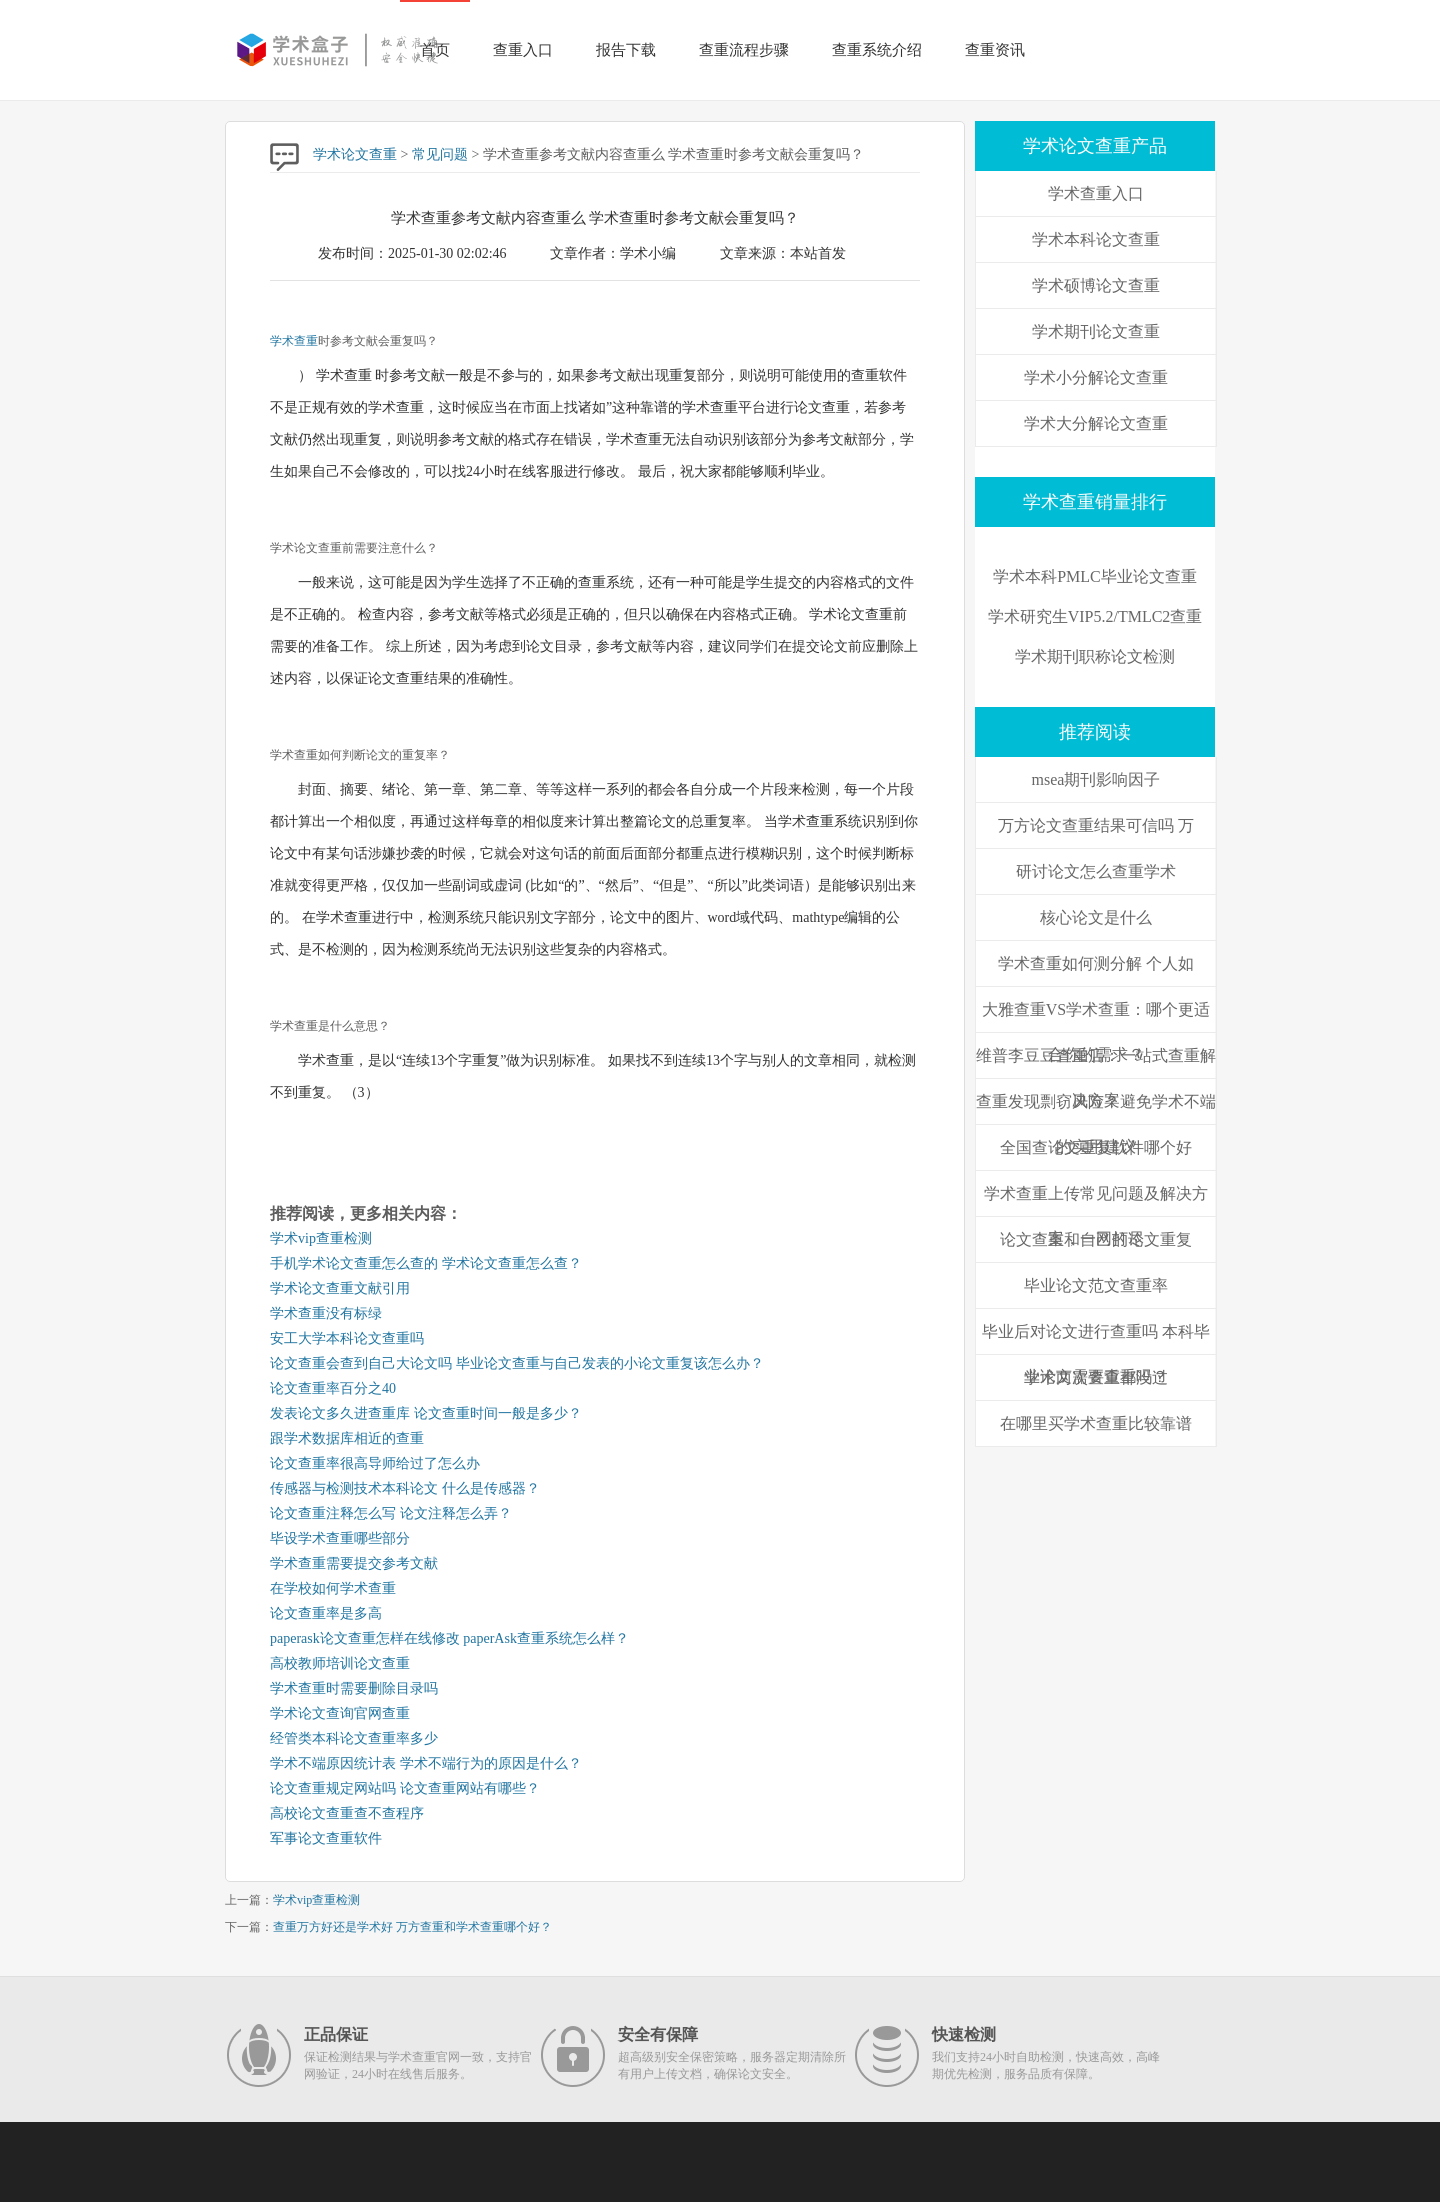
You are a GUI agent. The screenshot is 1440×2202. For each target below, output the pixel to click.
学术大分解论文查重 (1096, 423)
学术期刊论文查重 (1096, 331)
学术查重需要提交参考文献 (354, 1563)
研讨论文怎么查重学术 (1096, 871)
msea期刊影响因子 (1096, 779)
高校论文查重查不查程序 (347, 1813)
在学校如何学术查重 (333, 1588)
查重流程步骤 (744, 50)
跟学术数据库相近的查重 (347, 1438)
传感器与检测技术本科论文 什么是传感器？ (405, 1488)
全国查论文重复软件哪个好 (1096, 1147)
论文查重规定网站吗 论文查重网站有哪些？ (405, 1788)
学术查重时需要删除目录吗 (354, 1688)
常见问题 (440, 154)
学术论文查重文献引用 (340, 1288)
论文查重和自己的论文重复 (1096, 1239)
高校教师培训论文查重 (340, 1663)
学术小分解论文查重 (1096, 377)
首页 (435, 50)
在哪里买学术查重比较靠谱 (1096, 1423)
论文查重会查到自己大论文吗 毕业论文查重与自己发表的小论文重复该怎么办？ (517, 1363)
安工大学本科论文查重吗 (347, 1338)
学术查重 (294, 341)
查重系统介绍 (877, 50)
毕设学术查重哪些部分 (340, 1538)
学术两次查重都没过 (1096, 1377)
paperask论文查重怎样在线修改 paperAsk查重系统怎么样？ (449, 1638)
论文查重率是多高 (326, 1613)
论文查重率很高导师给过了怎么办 (375, 1463)
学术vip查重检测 (321, 1238)
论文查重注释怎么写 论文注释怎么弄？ (391, 1513)
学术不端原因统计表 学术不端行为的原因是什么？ (426, 1763)
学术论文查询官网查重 (340, 1713)
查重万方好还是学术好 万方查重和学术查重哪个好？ (412, 1927)
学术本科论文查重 (1096, 239)
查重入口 (523, 50)
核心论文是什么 (1096, 917)
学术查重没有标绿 (326, 1313)
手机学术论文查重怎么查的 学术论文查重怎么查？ (426, 1263)
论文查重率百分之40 (333, 1388)
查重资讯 (995, 50)
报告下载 (626, 50)
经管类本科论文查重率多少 (354, 1738)
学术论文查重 (355, 154)
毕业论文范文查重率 (1096, 1285)
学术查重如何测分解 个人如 (1096, 963)
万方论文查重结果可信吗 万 (1096, 825)
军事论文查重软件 (326, 1838)
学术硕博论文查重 (1096, 285)
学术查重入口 (1096, 193)
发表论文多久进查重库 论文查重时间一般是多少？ (426, 1413)
